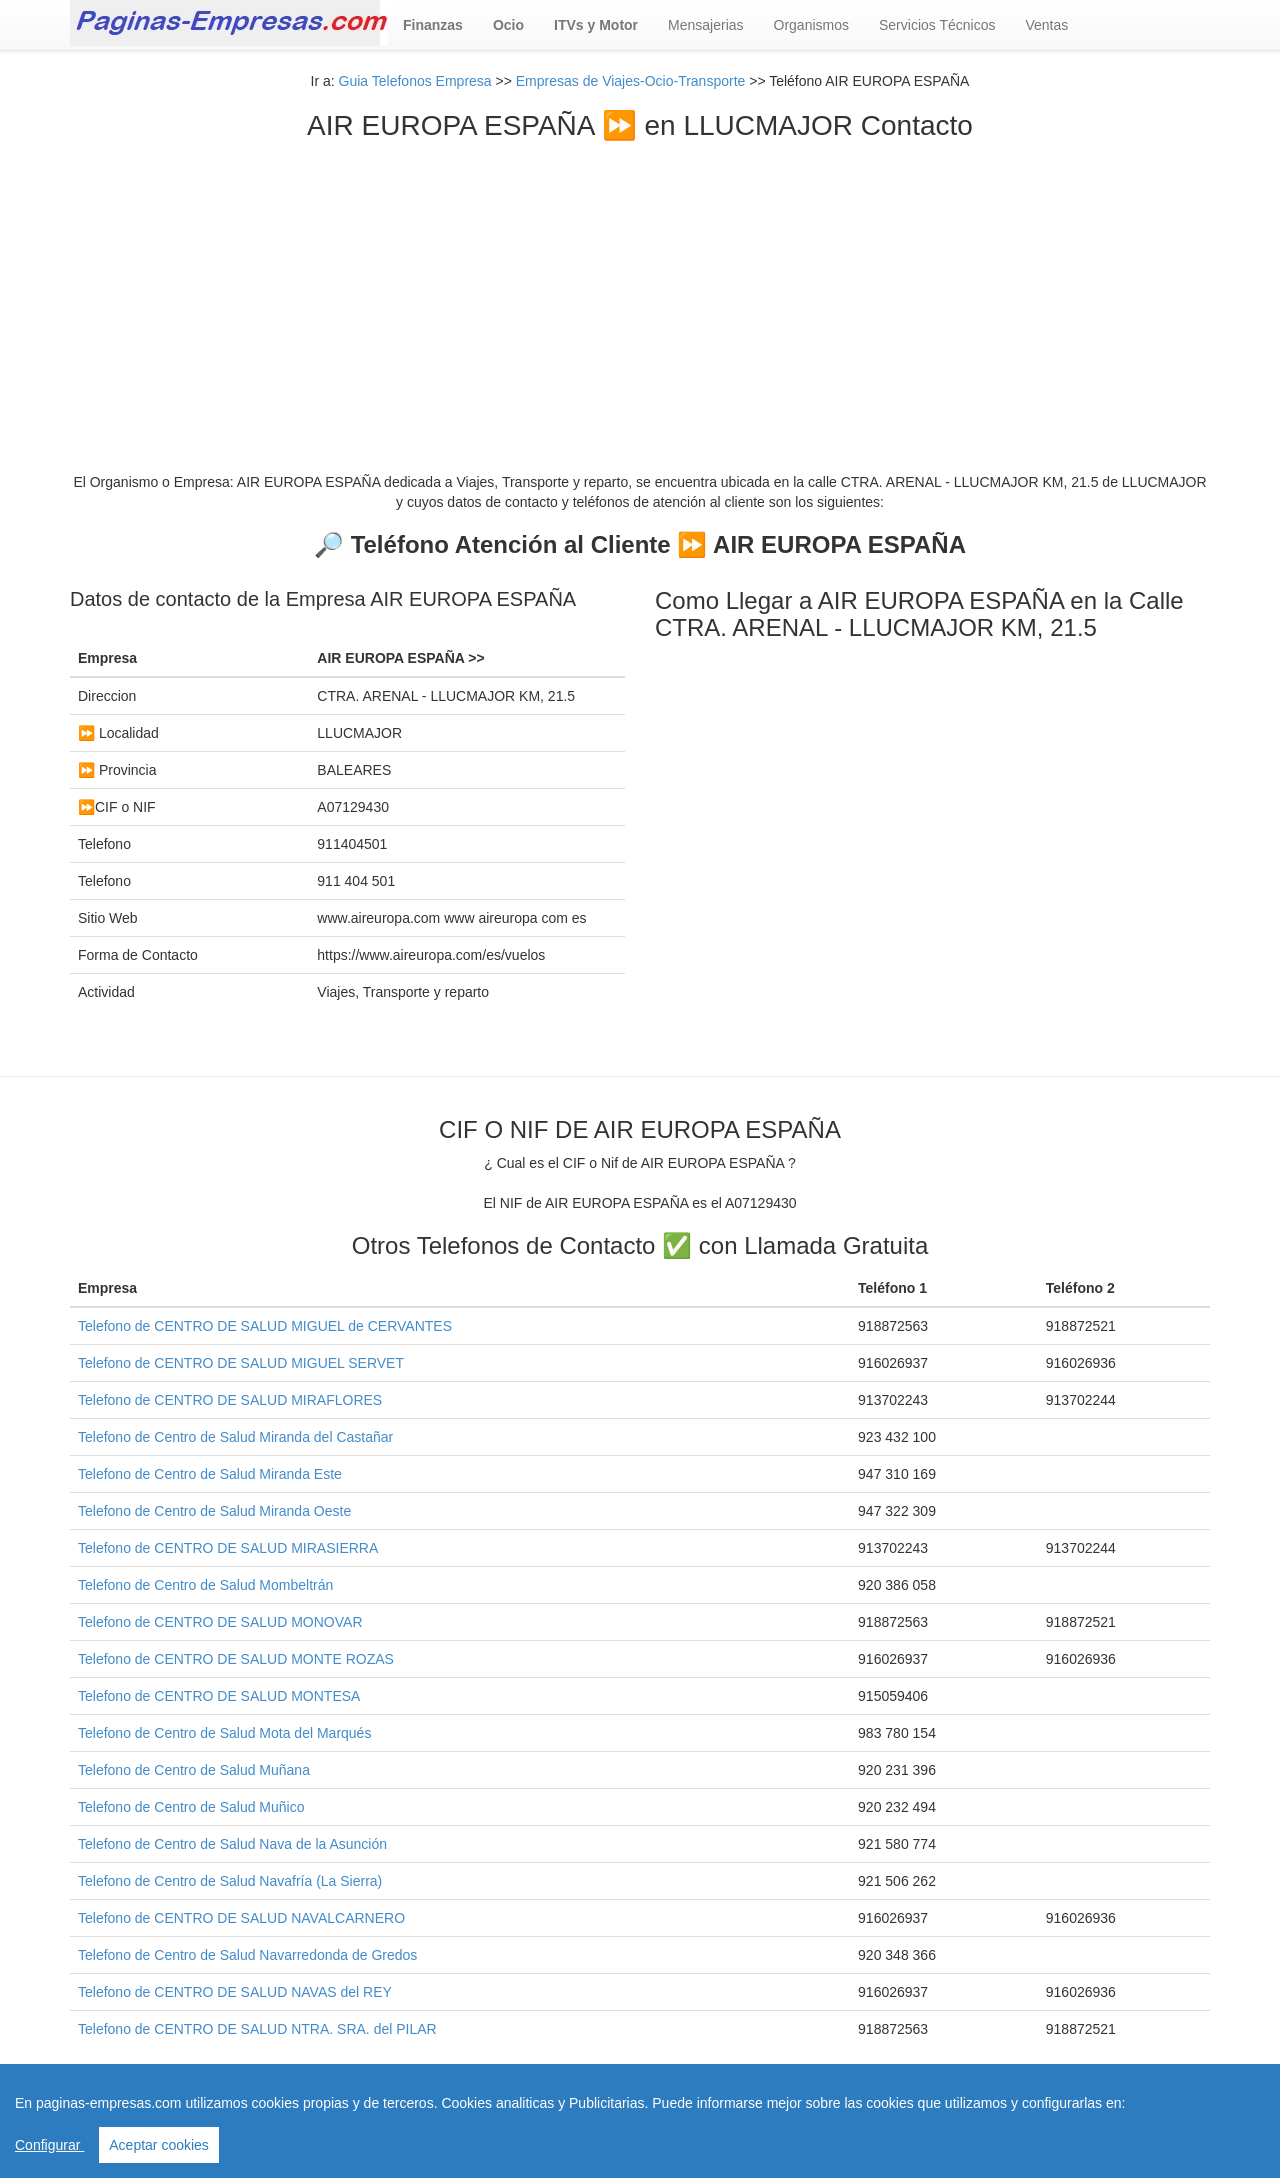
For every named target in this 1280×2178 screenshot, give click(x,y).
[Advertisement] (640, 292)
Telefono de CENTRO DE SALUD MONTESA (219, 1696)
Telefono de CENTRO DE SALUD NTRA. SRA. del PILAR (257, 2029)
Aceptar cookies (159, 2145)
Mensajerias (705, 25)
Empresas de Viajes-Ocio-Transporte (631, 81)
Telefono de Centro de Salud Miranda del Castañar (235, 1437)
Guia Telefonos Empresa (415, 81)
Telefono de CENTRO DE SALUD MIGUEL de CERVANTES (265, 1326)
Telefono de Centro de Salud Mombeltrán (205, 1585)
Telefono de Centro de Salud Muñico (191, 1807)
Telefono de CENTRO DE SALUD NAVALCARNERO (241, 1918)
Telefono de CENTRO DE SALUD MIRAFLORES (230, 1400)
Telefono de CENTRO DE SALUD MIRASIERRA (228, 1548)
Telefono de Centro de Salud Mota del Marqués (224, 1733)
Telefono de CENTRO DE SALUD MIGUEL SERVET (241, 1363)
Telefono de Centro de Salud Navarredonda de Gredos (247, 1955)
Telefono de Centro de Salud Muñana (194, 1770)
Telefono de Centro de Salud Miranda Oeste (214, 1511)
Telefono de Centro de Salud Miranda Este (210, 1474)
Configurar (49, 2145)
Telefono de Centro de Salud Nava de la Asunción (232, 1844)
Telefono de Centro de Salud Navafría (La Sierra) (230, 1881)
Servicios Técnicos (937, 25)
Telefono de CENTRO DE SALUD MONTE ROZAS (236, 1659)
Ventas (1046, 25)
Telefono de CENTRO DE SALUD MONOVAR (220, 1622)
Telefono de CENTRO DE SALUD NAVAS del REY (235, 1992)
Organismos (811, 25)
